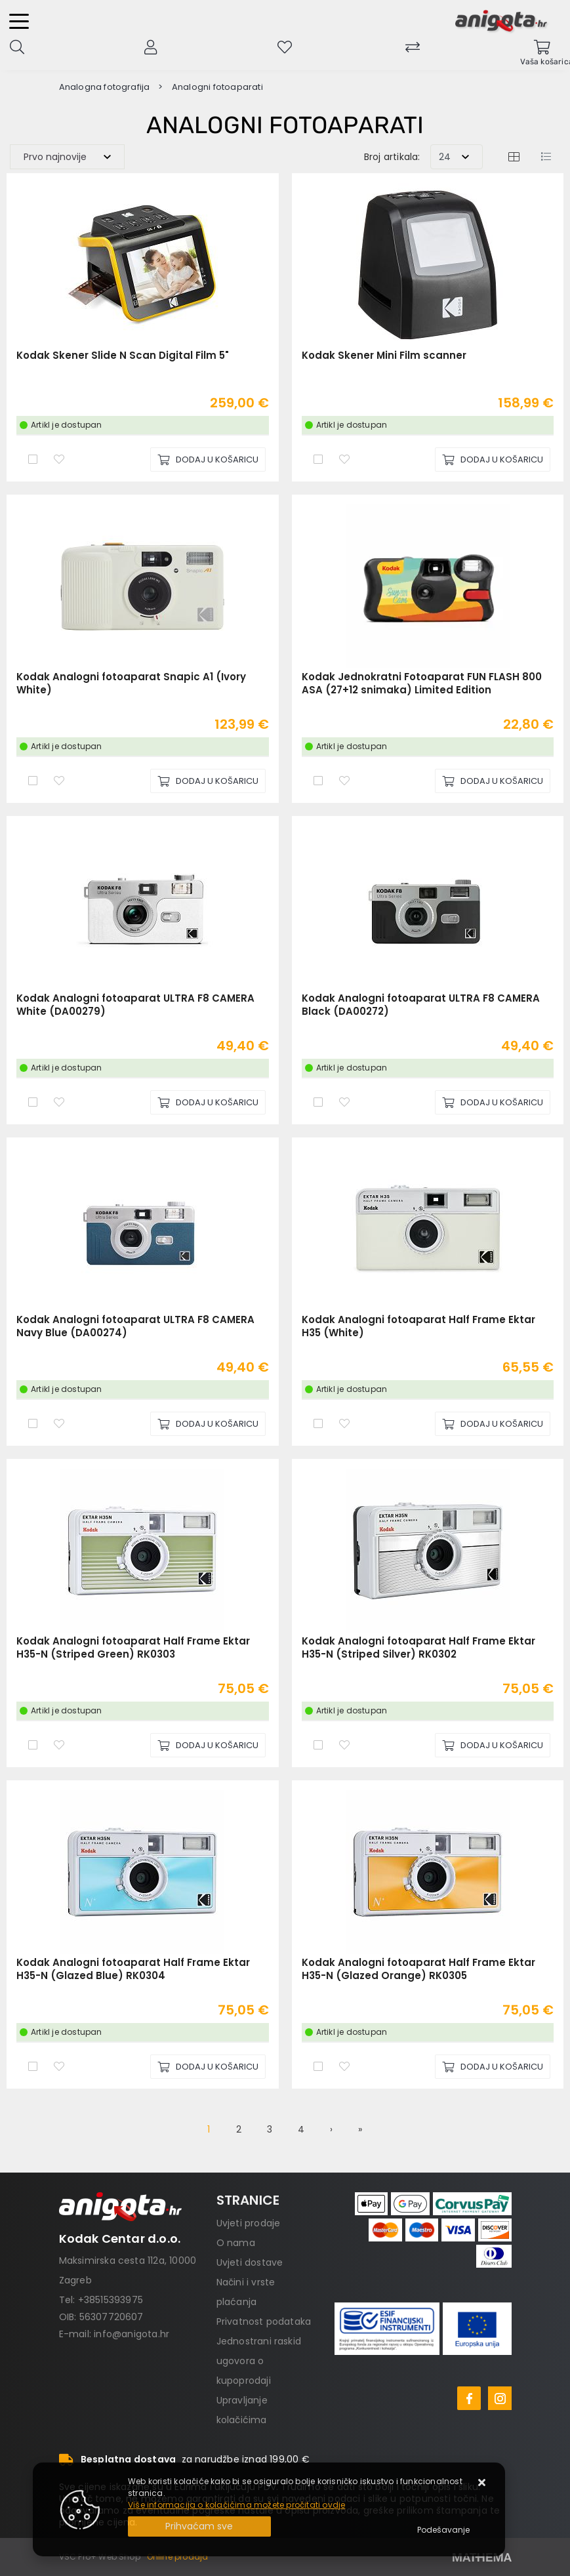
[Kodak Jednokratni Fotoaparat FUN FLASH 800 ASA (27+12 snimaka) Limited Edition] (492, 781)
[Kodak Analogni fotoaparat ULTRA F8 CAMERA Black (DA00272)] (492, 1102)
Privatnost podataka (264, 2321)
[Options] (443, 2530)
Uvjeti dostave (249, 2262)
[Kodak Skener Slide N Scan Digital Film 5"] (208, 459)
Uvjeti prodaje (248, 2223)
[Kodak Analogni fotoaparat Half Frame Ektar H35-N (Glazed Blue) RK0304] (208, 2067)
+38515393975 (110, 2299)
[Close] (199, 2526)
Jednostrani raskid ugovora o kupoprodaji (259, 2361)
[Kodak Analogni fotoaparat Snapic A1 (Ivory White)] (208, 781)
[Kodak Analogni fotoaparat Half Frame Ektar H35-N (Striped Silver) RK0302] (492, 1745)
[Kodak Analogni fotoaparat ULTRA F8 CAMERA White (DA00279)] (208, 1102)
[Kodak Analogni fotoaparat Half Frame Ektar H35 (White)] (492, 1424)
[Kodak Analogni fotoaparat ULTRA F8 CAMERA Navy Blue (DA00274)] (208, 1424)
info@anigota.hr (131, 2334)
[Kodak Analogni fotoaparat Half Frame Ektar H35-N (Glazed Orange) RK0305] (492, 2067)
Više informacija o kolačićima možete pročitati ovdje (236, 2504)
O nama (235, 2242)
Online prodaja (178, 2556)
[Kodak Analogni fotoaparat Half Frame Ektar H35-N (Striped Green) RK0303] (208, 1745)
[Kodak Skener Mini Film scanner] (492, 459)
